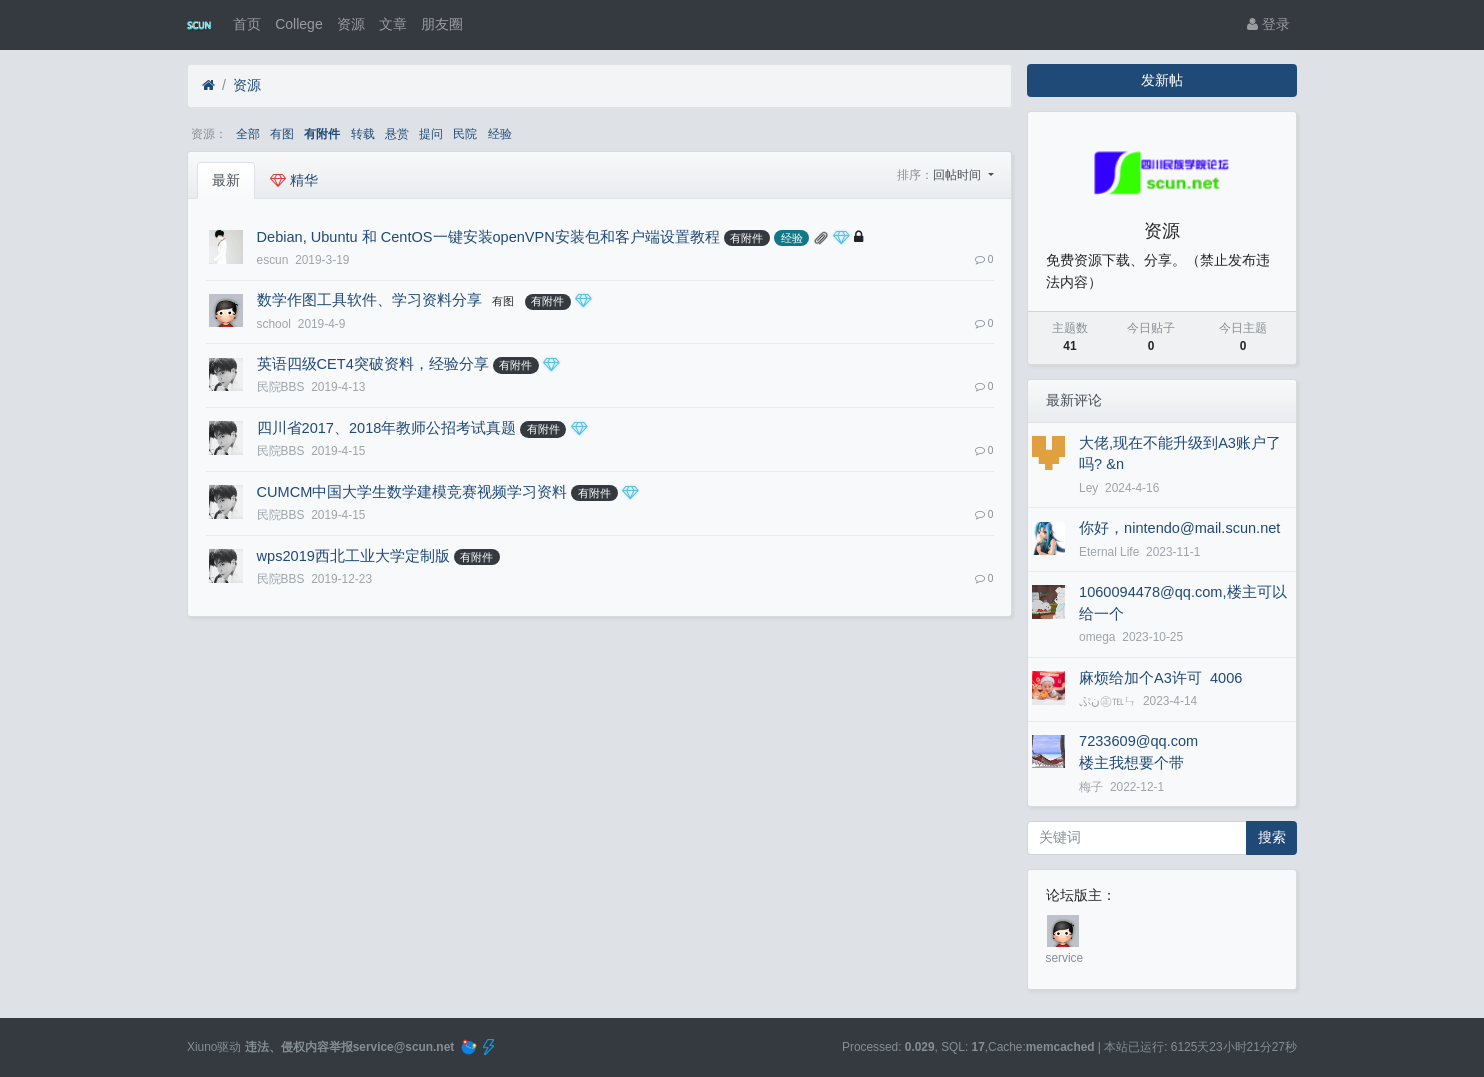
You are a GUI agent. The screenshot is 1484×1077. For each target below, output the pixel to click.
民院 (465, 134)
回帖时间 (958, 175)
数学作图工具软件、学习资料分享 (369, 300)
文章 (393, 24)
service (1065, 958)
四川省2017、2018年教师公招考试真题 (387, 428)
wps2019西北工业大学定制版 (353, 556)
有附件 (322, 134)
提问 (431, 134)
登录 (1268, 24)
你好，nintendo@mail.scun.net (1179, 528)
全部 (248, 134)
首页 (247, 24)
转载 (363, 134)
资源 (351, 24)
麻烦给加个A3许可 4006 (1160, 678)
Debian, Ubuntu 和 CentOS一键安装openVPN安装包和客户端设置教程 (488, 237)
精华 (294, 180)
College (298, 24)
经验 (500, 134)
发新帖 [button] (1162, 80)
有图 (282, 134)
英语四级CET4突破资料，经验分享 (373, 364)
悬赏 (397, 134)
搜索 (1272, 837)
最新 (226, 180)
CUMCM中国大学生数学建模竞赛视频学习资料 (412, 492)
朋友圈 (442, 24)
